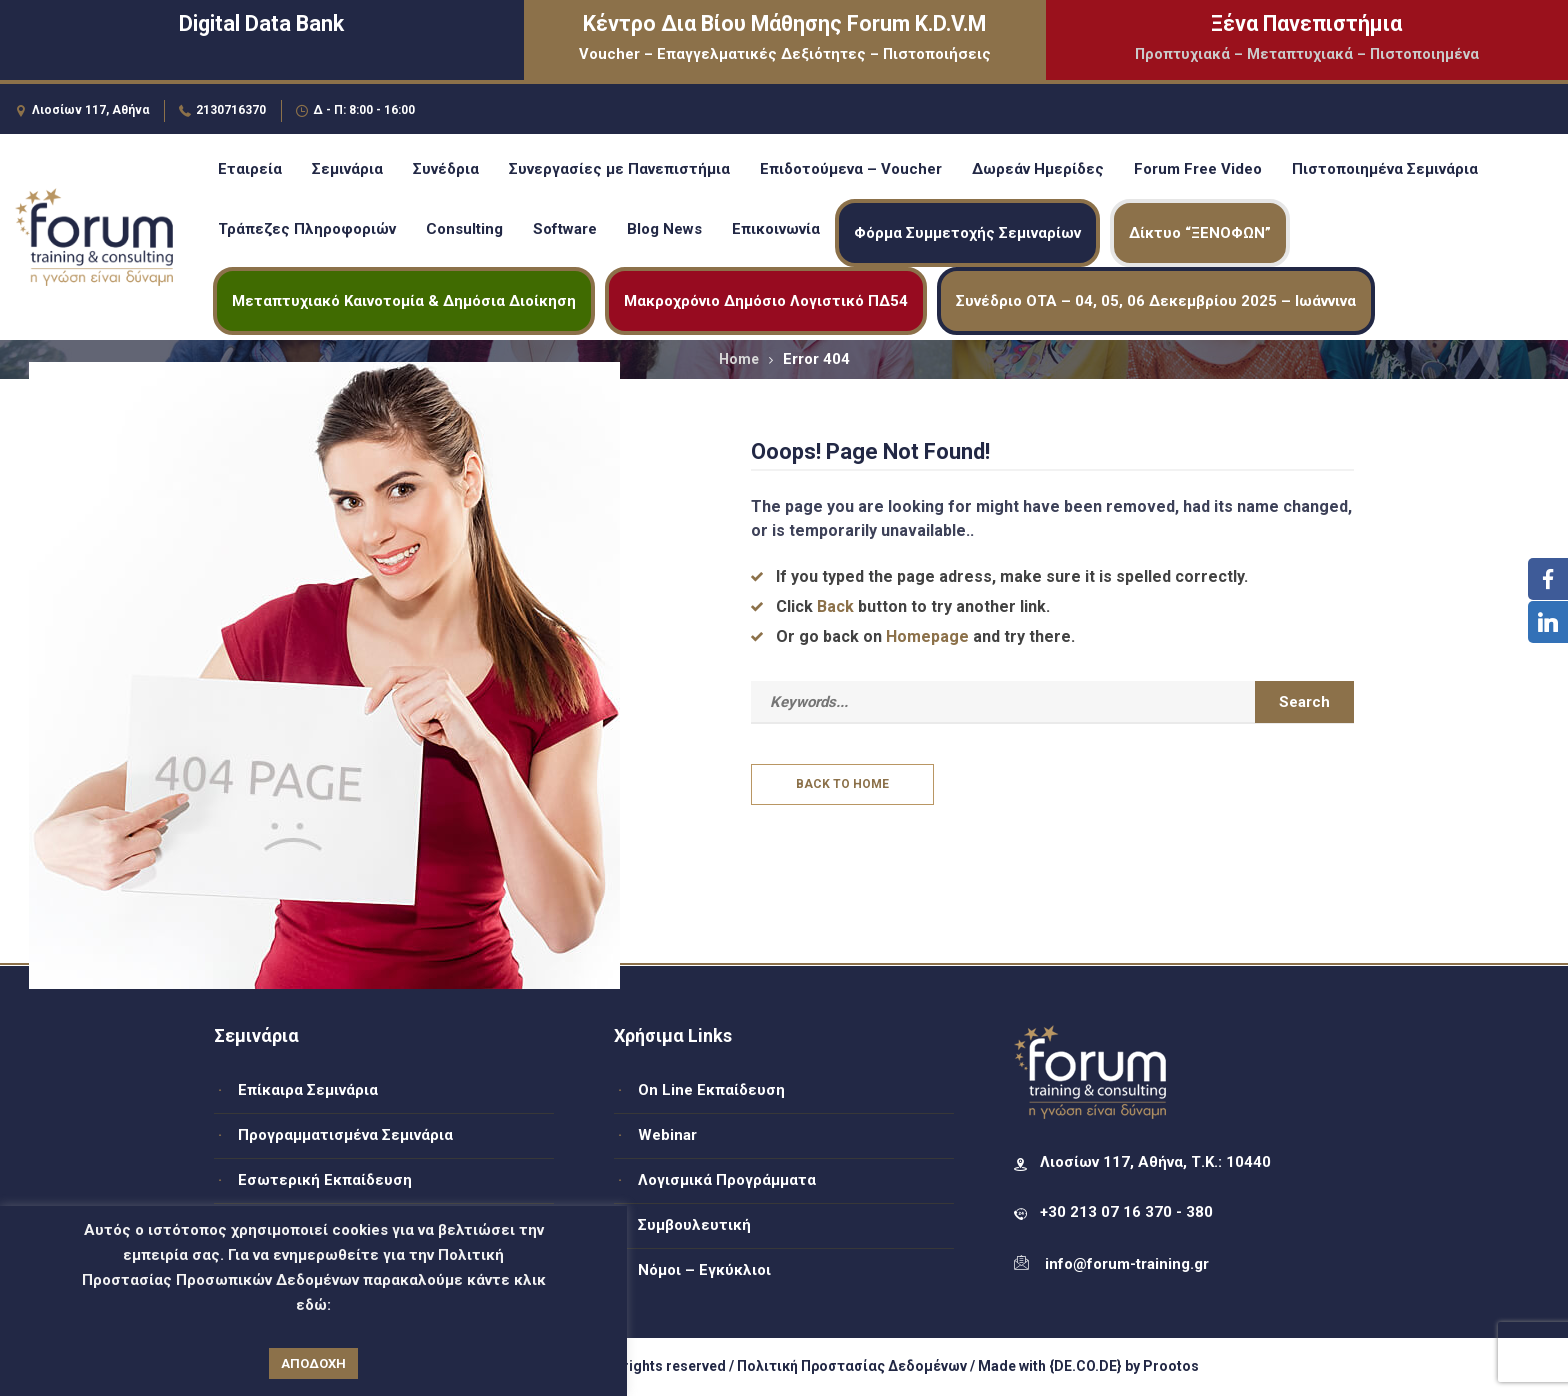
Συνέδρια (446, 169)
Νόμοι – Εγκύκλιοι (704, 1270)
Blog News (664, 229)
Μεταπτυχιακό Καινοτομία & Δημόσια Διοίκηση (404, 301)
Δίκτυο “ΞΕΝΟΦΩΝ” (1200, 233)
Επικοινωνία (776, 229)
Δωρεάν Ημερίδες (1038, 169)
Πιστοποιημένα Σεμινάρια (1385, 169)
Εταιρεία (250, 169)
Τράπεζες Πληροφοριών (307, 229)
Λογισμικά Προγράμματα (727, 1180)
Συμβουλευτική (694, 1225)
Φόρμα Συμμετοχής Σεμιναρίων (967, 233)
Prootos (1171, 1366)
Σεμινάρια (347, 169)
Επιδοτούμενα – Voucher (851, 169)
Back (835, 606)
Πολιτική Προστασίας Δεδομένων (852, 1366)
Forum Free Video (1198, 169)
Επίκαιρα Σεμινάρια (308, 1090)
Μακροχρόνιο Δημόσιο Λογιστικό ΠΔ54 (766, 301)
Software (565, 229)
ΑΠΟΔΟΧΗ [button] (313, 1363)
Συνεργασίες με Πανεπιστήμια (619, 169)
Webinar (667, 1135)
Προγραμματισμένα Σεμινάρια (345, 1135)
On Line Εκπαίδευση (711, 1090)
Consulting (464, 229)
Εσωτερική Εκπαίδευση (325, 1180)
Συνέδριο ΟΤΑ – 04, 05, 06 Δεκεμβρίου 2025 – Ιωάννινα (1156, 301)
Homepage (927, 636)
